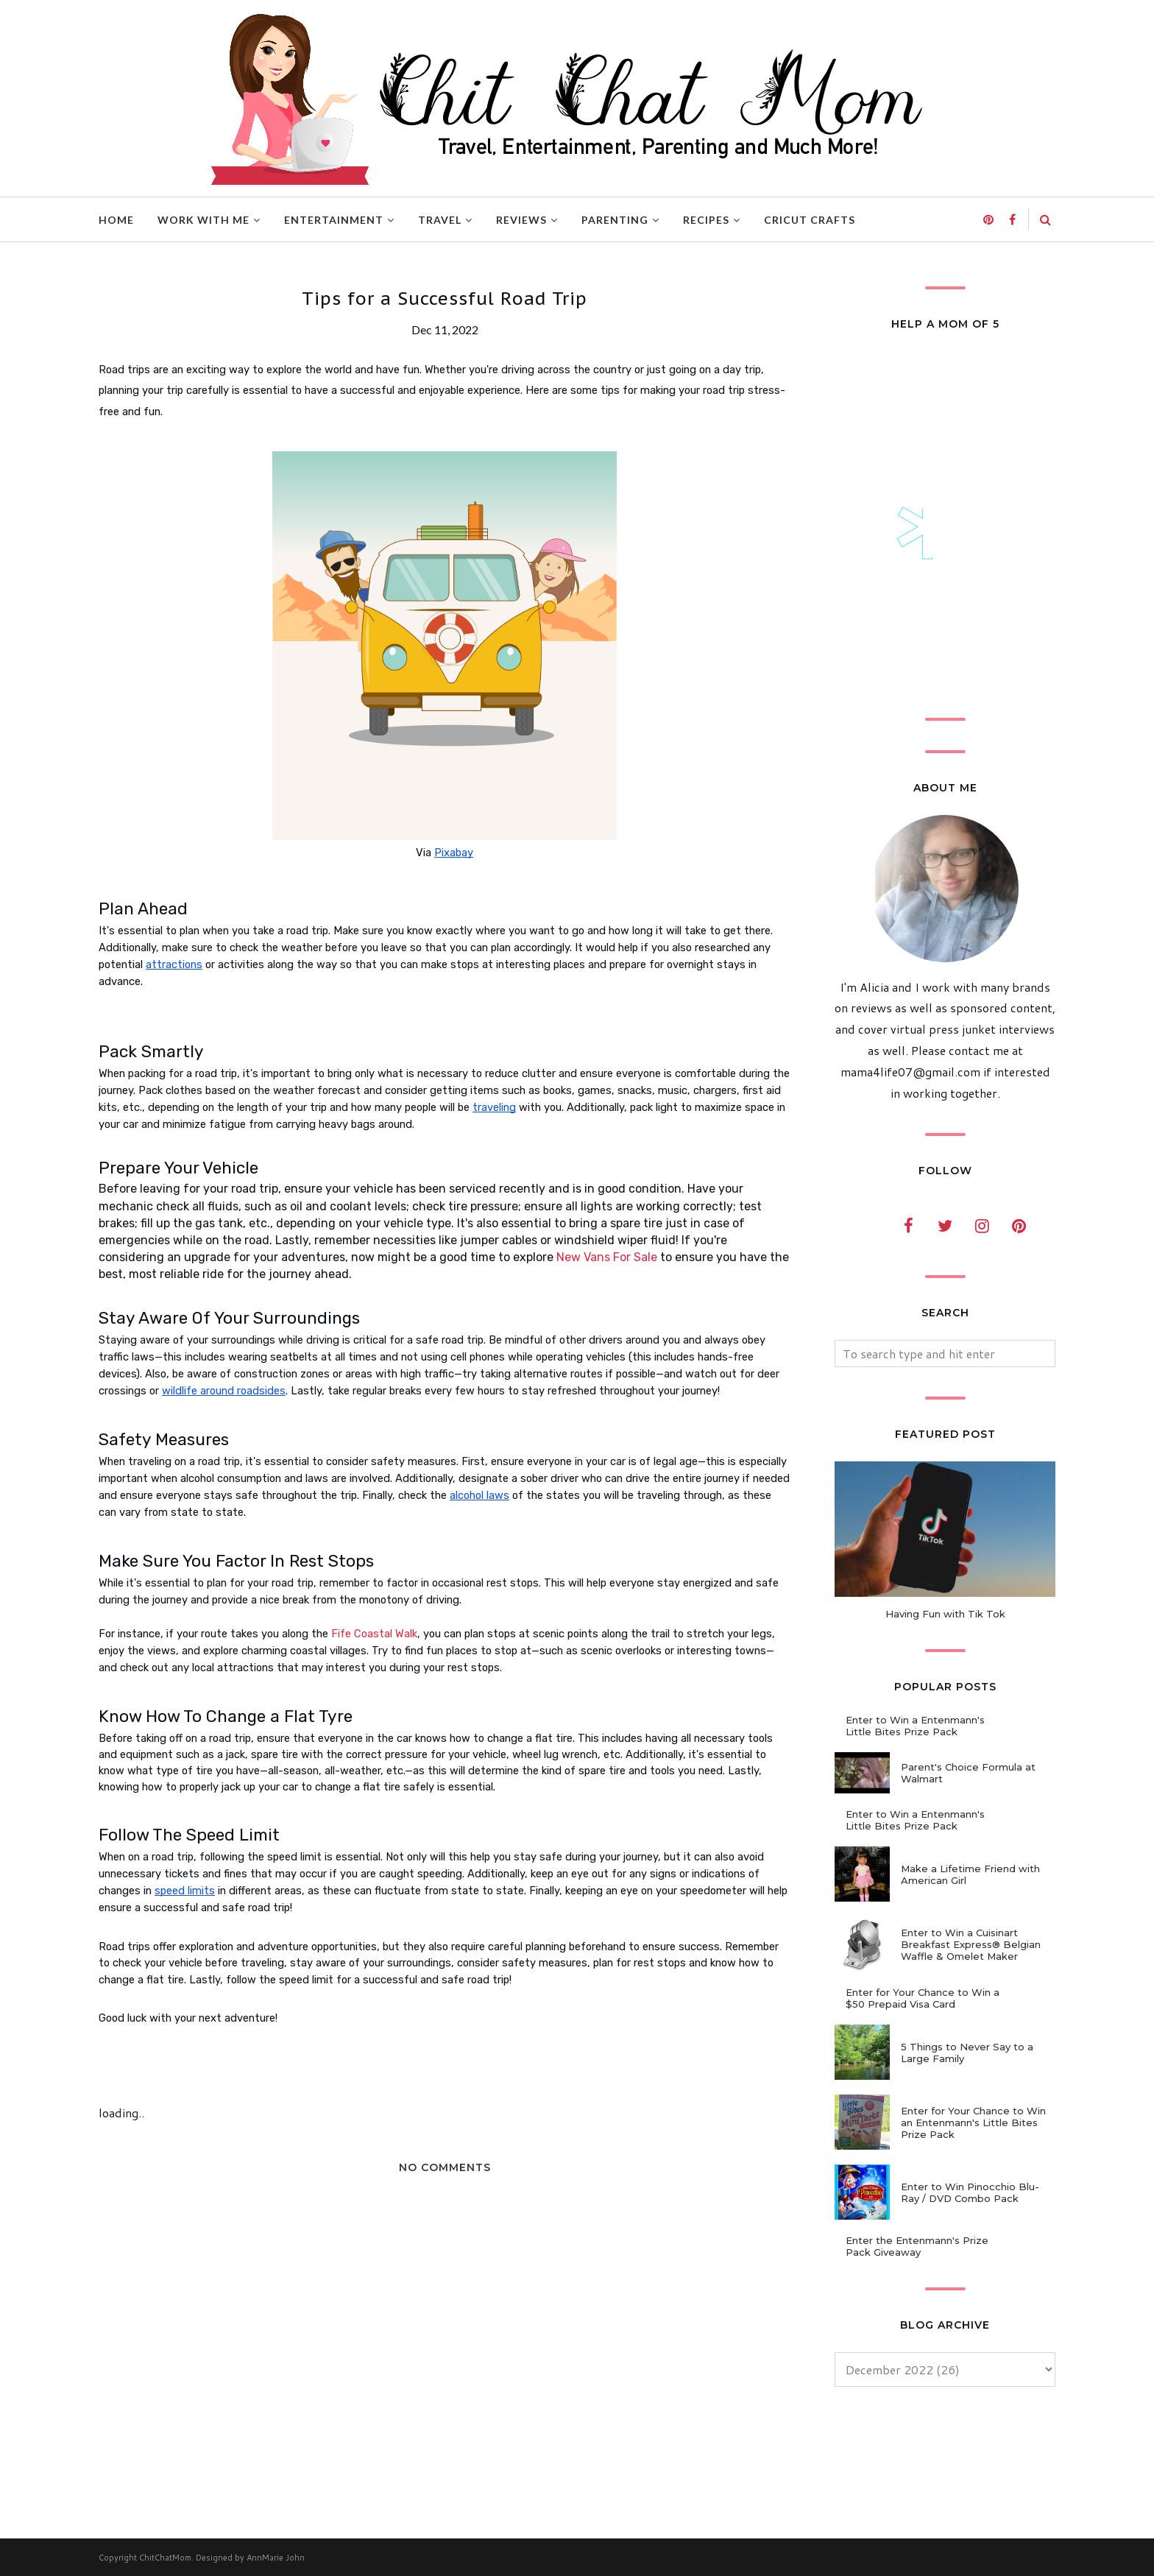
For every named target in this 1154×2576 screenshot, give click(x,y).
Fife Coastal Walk (374, 1633)
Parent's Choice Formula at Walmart (968, 1773)
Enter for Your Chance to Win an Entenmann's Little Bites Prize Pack (973, 2122)
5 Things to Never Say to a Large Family (967, 2052)
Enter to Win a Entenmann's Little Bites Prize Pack (915, 1725)
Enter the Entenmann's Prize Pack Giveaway (917, 2246)
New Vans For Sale (606, 1257)
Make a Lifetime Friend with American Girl (970, 1874)
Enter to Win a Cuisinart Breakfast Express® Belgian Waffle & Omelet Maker (971, 1944)
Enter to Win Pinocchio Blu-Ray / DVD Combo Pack (970, 2192)
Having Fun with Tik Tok (945, 1614)
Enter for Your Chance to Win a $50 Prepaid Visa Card (922, 1998)
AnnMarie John (276, 2557)
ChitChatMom (165, 2557)
